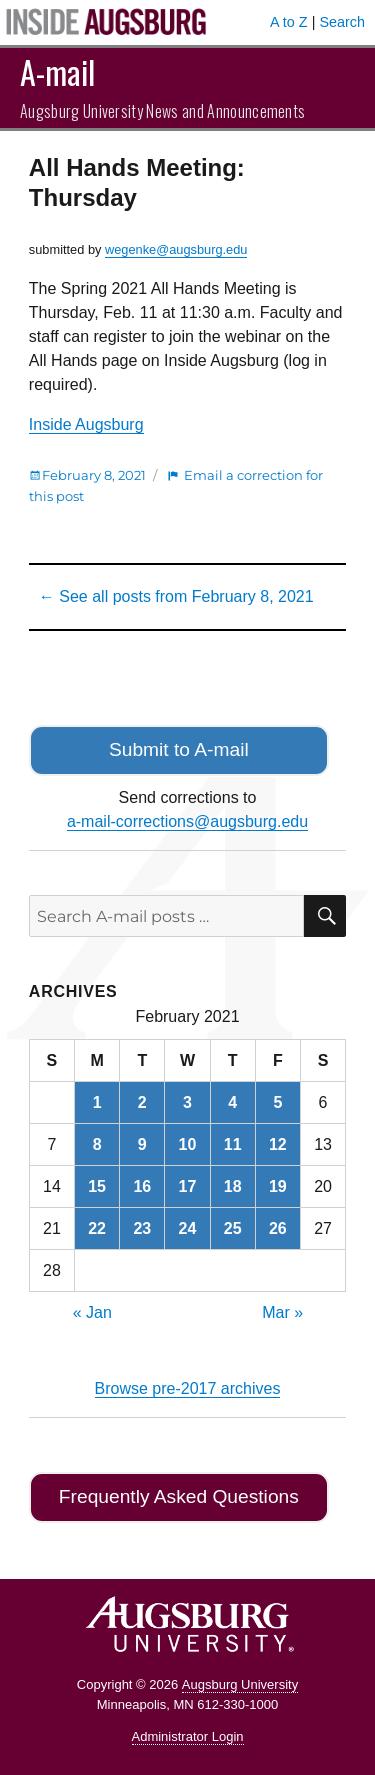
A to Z (289, 22)
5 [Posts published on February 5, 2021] (277, 1102)
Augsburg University (240, 1684)
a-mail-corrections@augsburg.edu (187, 821)
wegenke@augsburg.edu (176, 249)
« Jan (92, 1312)
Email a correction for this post (176, 485)
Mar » (282, 1312)
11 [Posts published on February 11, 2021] (233, 1144)
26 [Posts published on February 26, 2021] (278, 1228)
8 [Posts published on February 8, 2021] (97, 1144)
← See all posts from (176, 596)
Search (342, 22)
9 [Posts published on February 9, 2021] (142, 1144)
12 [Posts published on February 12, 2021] (278, 1144)
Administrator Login (188, 1736)
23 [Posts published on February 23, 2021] (142, 1228)
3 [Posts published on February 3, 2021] (187, 1102)
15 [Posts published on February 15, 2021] (97, 1186)
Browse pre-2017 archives (188, 1388)
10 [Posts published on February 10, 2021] (188, 1144)
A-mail (57, 71)
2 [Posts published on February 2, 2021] (142, 1102)
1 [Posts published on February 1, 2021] (97, 1102)
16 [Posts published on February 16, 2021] (142, 1186)
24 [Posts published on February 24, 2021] (188, 1228)
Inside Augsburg (86, 424)
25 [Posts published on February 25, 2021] (233, 1228)
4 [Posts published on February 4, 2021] (232, 1102)
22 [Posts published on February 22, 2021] (97, 1228)
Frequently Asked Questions (179, 1496)
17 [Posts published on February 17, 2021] (188, 1186)
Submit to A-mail (179, 749)
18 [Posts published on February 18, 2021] (233, 1186)
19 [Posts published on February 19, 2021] (278, 1186)
